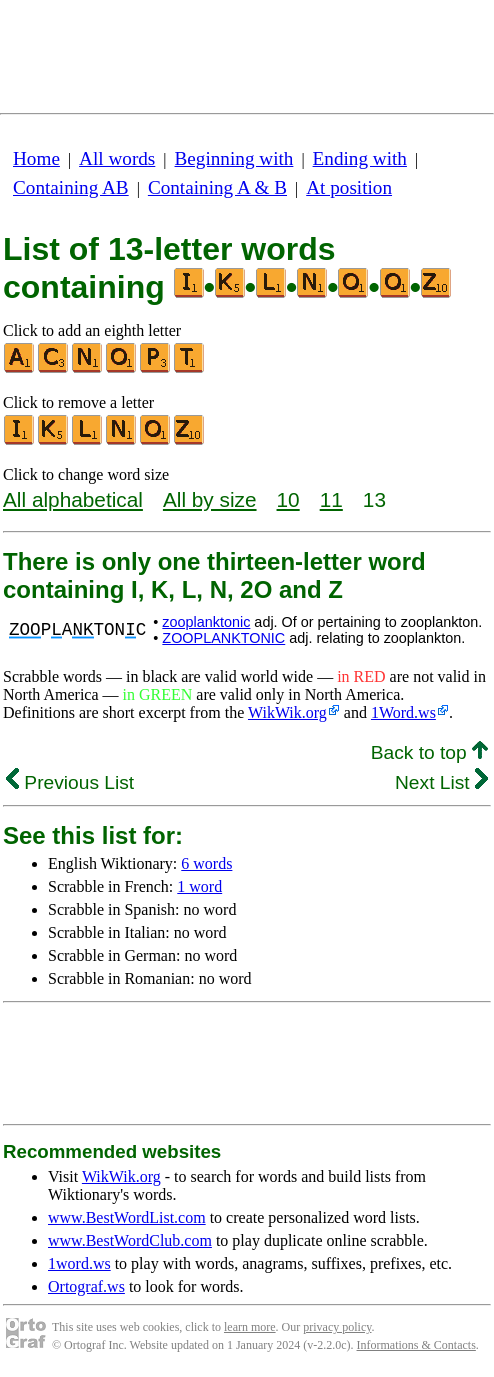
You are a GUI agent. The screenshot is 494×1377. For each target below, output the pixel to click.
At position (349, 187)
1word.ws (79, 1263)
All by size (210, 499)
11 (331, 499)
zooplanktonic (206, 622)
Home (36, 158)
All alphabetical (73, 499)
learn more (250, 1327)
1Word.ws (403, 712)
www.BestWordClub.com (130, 1240)
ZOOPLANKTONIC (223, 638)
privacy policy (337, 1327)
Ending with (360, 158)
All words (117, 158)
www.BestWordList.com (127, 1217)
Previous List (70, 782)
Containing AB (71, 187)
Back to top (429, 752)
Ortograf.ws (86, 1286)
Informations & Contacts (416, 1345)
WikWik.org (287, 712)
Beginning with (234, 158)
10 (288, 499)
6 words (206, 863)
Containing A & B (217, 187)
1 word (199, 886)
